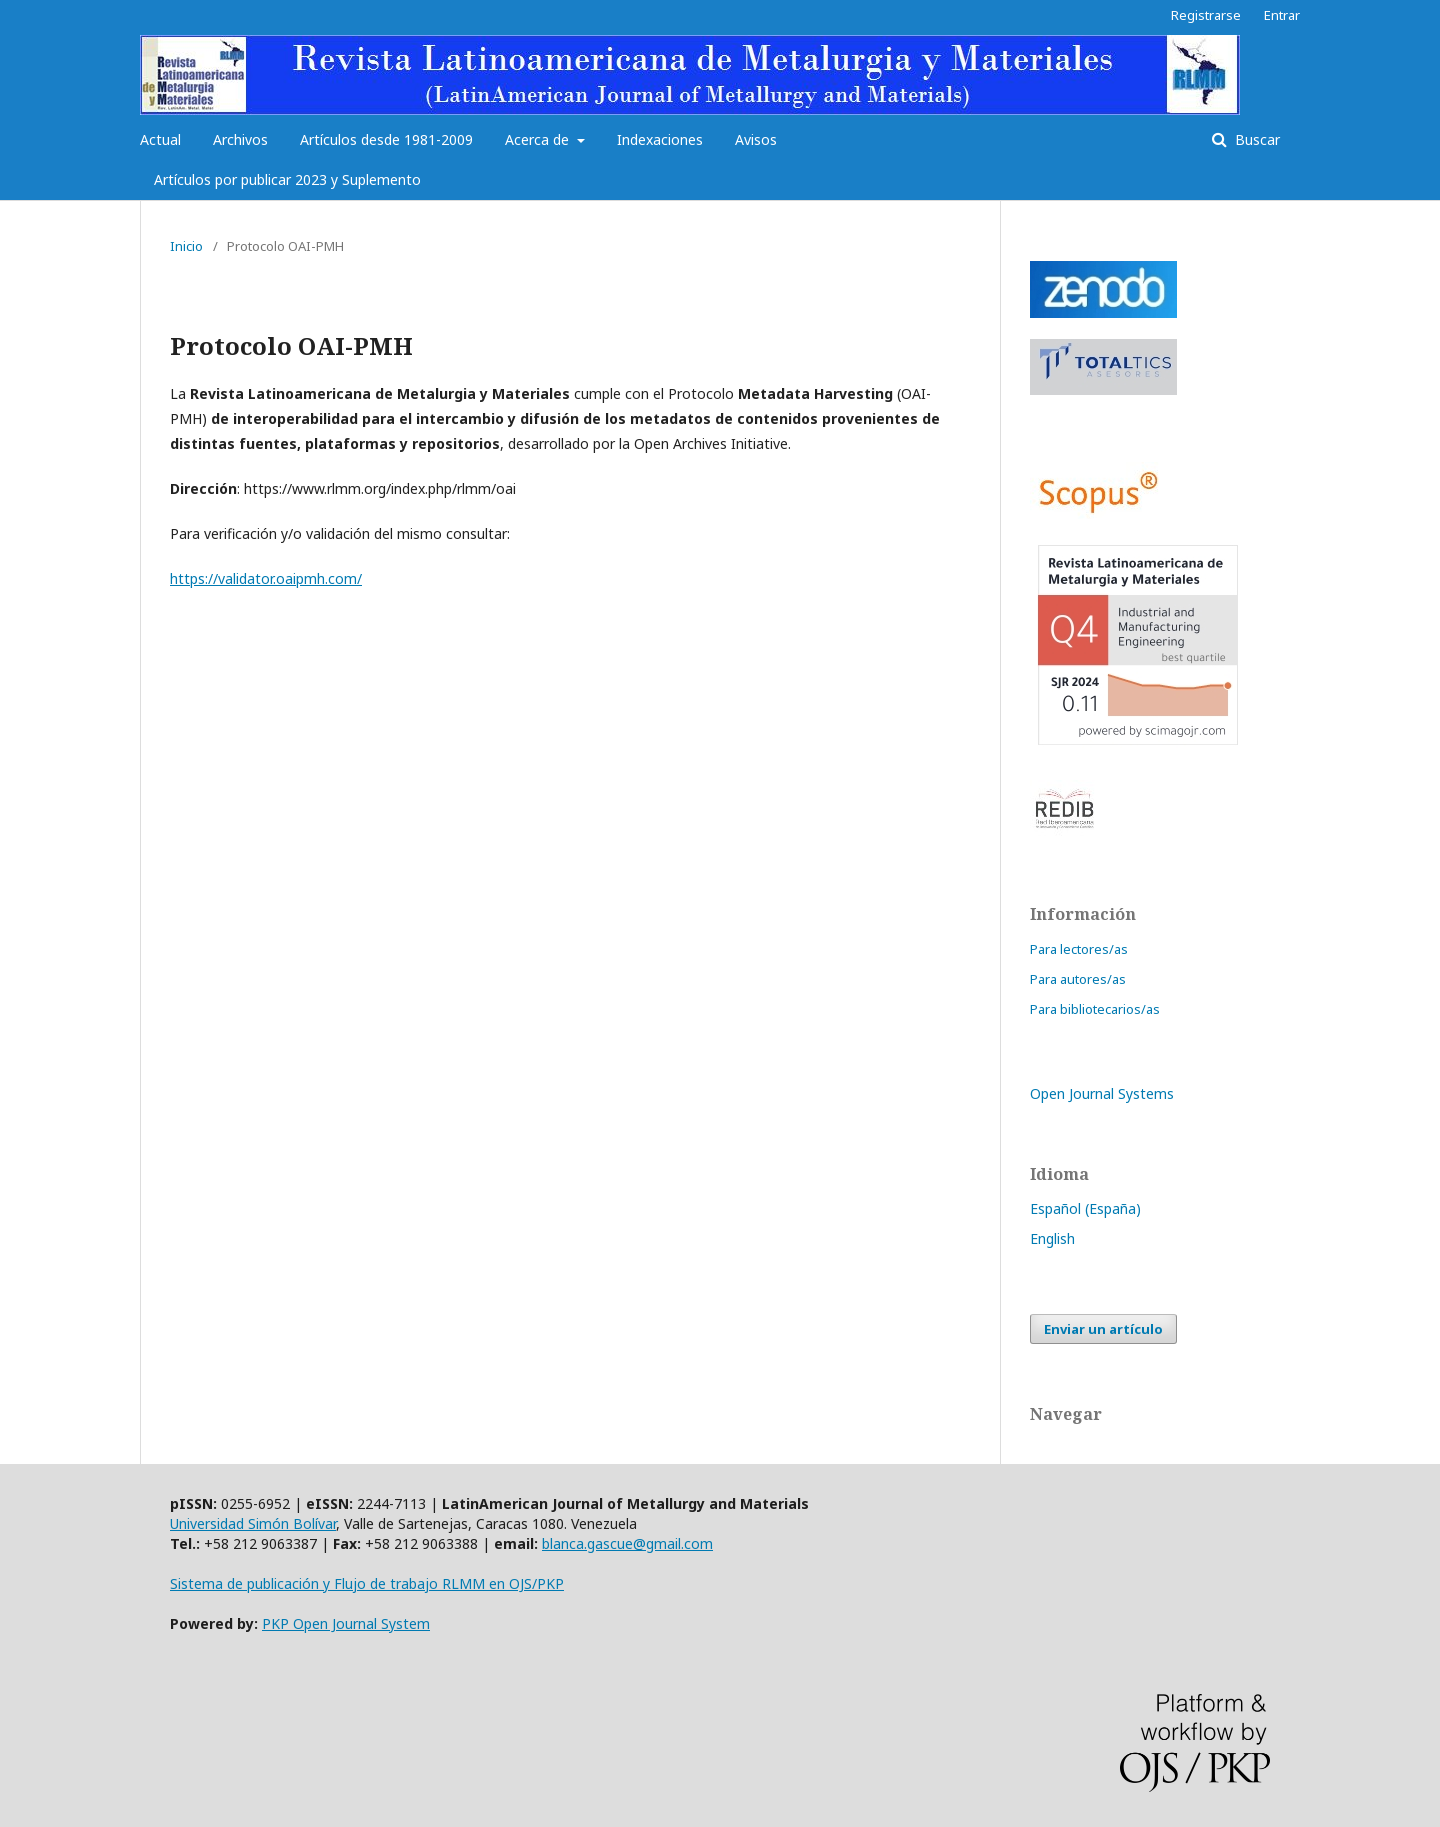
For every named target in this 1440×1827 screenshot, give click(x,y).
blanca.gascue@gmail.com (627, 1543)
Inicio (186, 246)
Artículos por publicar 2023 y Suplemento (287, 179)
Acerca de (539, 139)
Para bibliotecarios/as (1095, 1009)
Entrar (1282, 15)
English (1052, 1238)
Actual (160, 139)
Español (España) (1085, 1208)
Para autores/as (1078, 979)
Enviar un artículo (1103, 1329)
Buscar (1255, 139)
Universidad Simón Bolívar (253, 1523)
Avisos (756, 139)
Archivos (240, 139)
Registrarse (1206, 15)
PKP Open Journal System (346, 1623)
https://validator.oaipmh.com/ (266, 578)
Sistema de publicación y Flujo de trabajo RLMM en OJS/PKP (367, 1583)
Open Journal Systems (1102, 1093)
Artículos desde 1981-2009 (386, 139)
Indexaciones (660, 139)
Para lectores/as (1079, 949)
